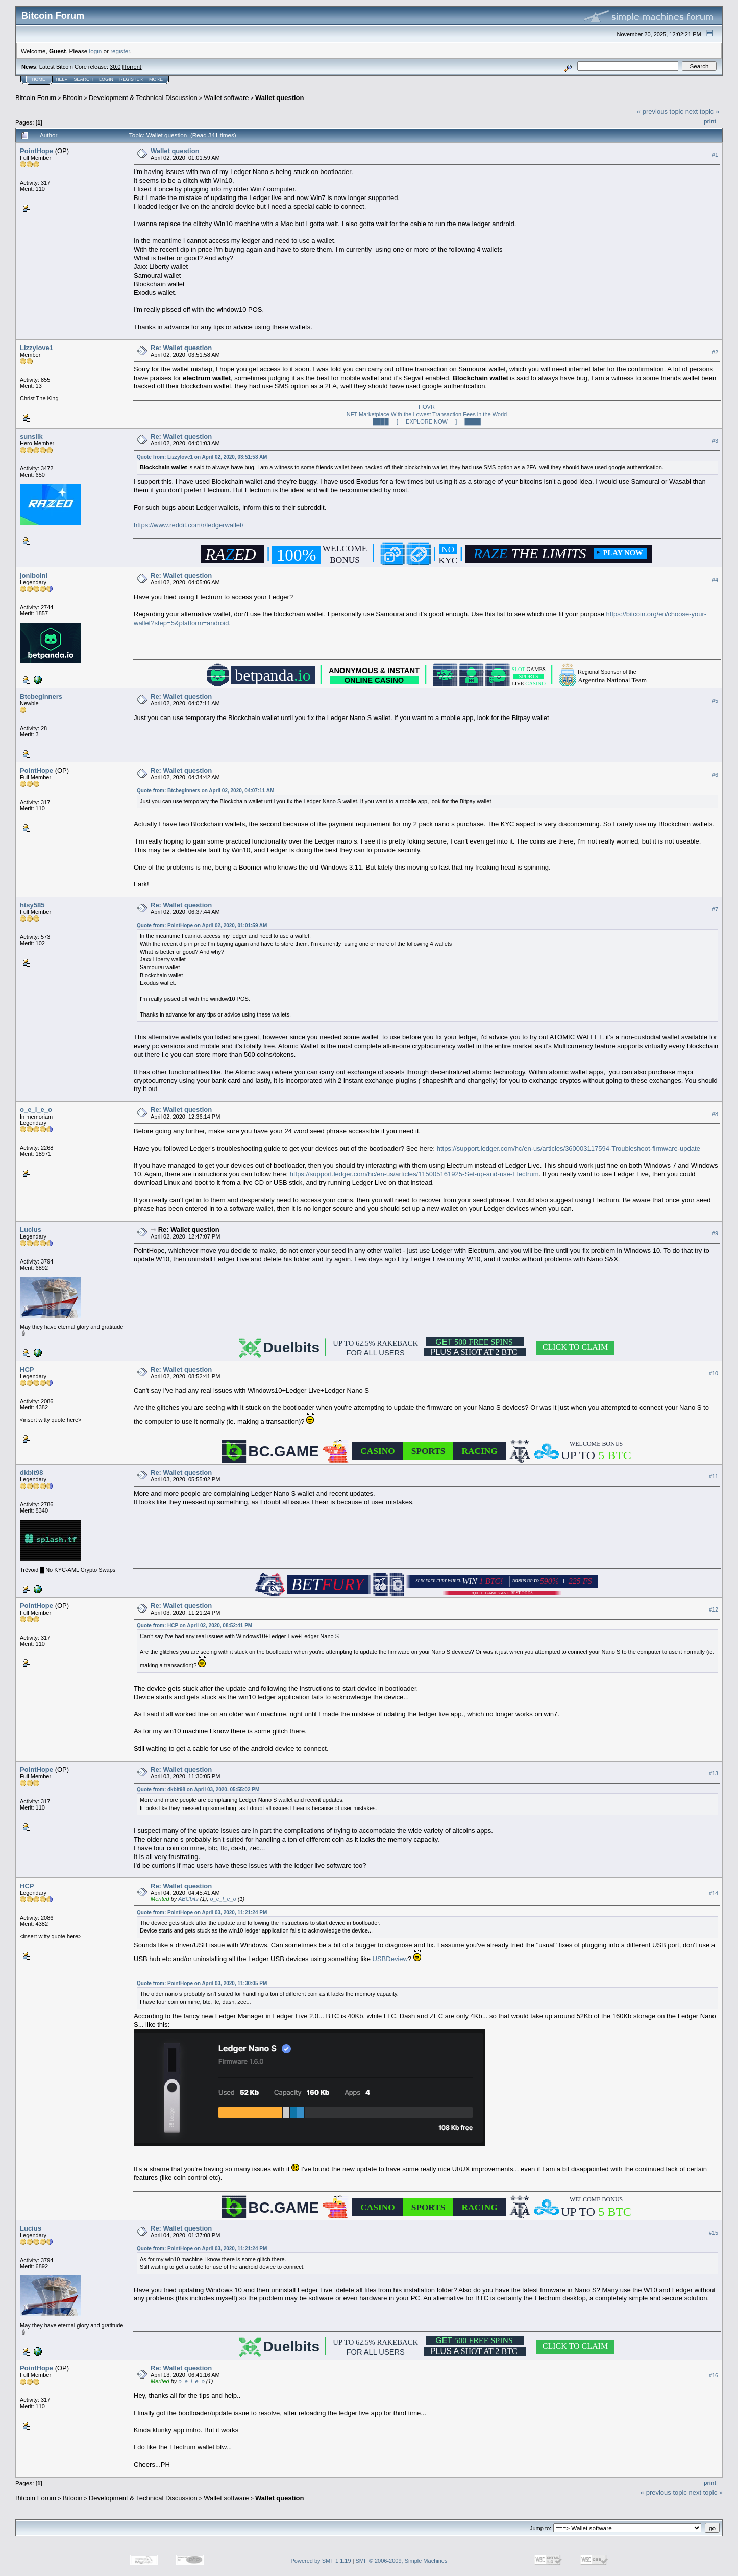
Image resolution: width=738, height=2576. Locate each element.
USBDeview (390, 1959)
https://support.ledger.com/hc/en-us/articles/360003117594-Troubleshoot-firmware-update (568, 1148)
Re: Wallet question (181, 348)
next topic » (702, 111)
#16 (713, 2375)
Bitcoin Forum (35, 98)
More (156, 79)
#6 (715, 775)
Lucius (30, 1229)
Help (62, 79)
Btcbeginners (41, 696)
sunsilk (31, 436)
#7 (715, 909)
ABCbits (188, 1899)
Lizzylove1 (36, 348)
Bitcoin (73, 98)
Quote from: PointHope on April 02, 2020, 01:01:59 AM (202, 925)
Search (83, 79)
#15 (713, 2233)
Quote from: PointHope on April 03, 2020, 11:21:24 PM (202, 1912)
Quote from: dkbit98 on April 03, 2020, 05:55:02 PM (198, 1789)
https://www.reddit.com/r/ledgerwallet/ (188, 525)
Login (106, 79)
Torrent (132, 67)
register (120, 50)
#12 (713, 1609)
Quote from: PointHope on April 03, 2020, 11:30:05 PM (202, 1983)
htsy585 (32, 905)
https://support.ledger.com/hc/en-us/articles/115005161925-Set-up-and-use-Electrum (414, 1174)
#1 (715, 155)
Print (710, 121)
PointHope (36, 151)
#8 (715, 1114)
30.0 (115, 67)
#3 (715, 441)
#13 (713, 1773)
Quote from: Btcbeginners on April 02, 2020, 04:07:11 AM (205, 791)
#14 (713, 1893)
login (95, 50)
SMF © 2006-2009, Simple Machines (402, 2561)
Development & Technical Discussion (143, 98)
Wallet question (279, 98)
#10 (713, 1373)
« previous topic (660, 111)
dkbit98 (31, 1472)
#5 (715, 701)
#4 (715, 580)
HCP (27, 1369)
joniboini (33, 575)
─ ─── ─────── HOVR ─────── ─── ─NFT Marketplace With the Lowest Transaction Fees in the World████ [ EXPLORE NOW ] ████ (427, 414)
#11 (713, 1476)
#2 (715, 352)
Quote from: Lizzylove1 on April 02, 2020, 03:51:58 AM (202, 457)
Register (131, 79)
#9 (715, 1233)
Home (38, 79)
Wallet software (226, 98)
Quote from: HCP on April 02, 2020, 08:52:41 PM (194, 1625)
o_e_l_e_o (36, 1109)
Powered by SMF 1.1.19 (321, 2561)
